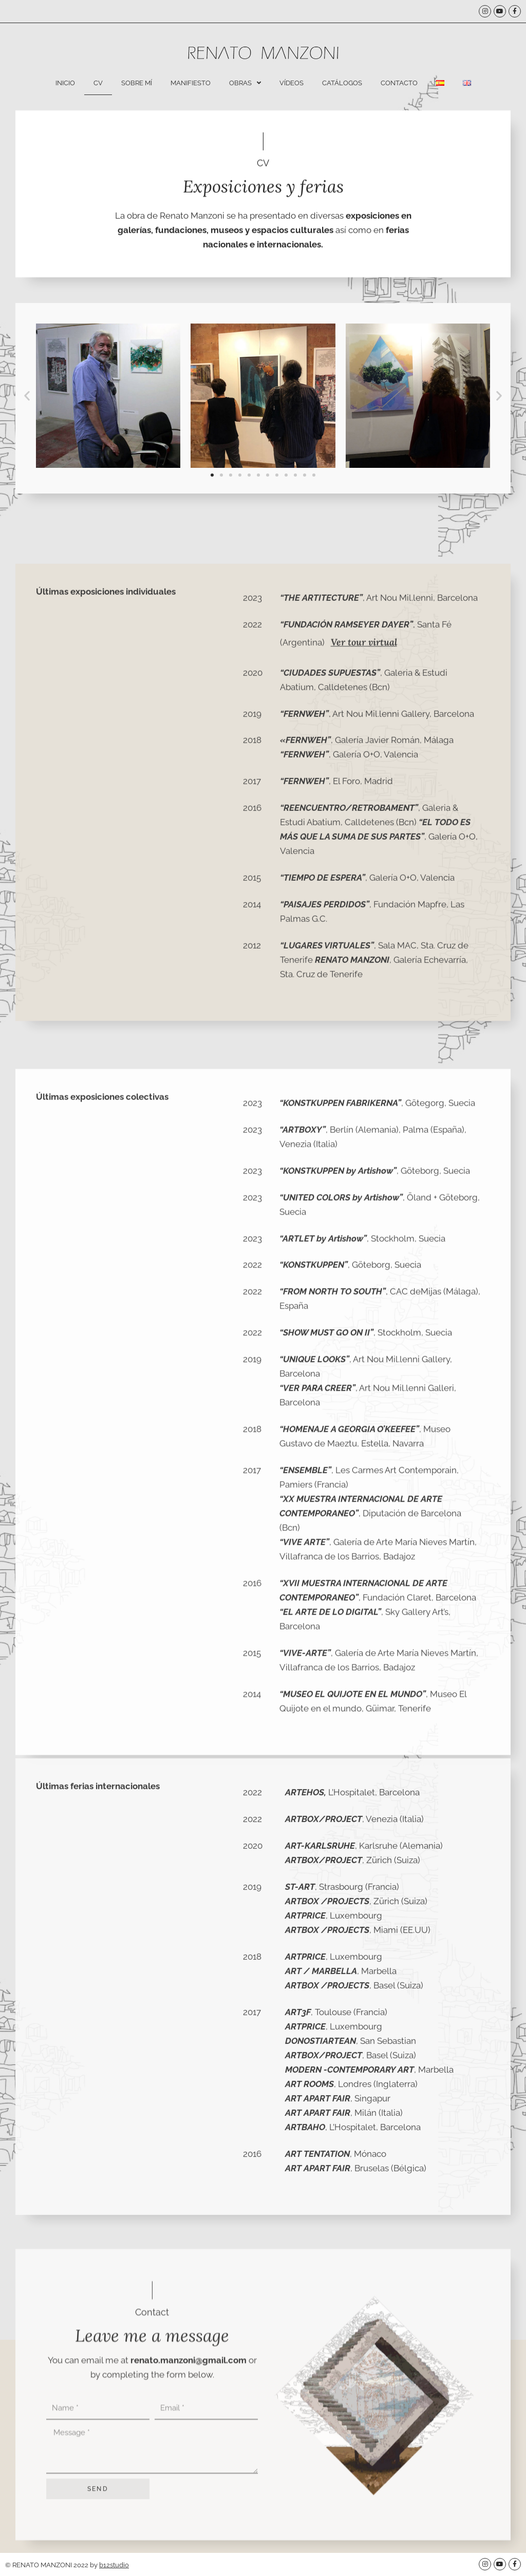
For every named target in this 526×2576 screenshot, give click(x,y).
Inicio (65, 83)
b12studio (114, 2565)
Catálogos (342, 83)
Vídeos (291, 83)
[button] (27, 446)
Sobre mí (136, 83)
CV (98, 83)
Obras (245, 82)
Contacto (399, 83)
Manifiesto (191, 83)
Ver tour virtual (364, 1031)
